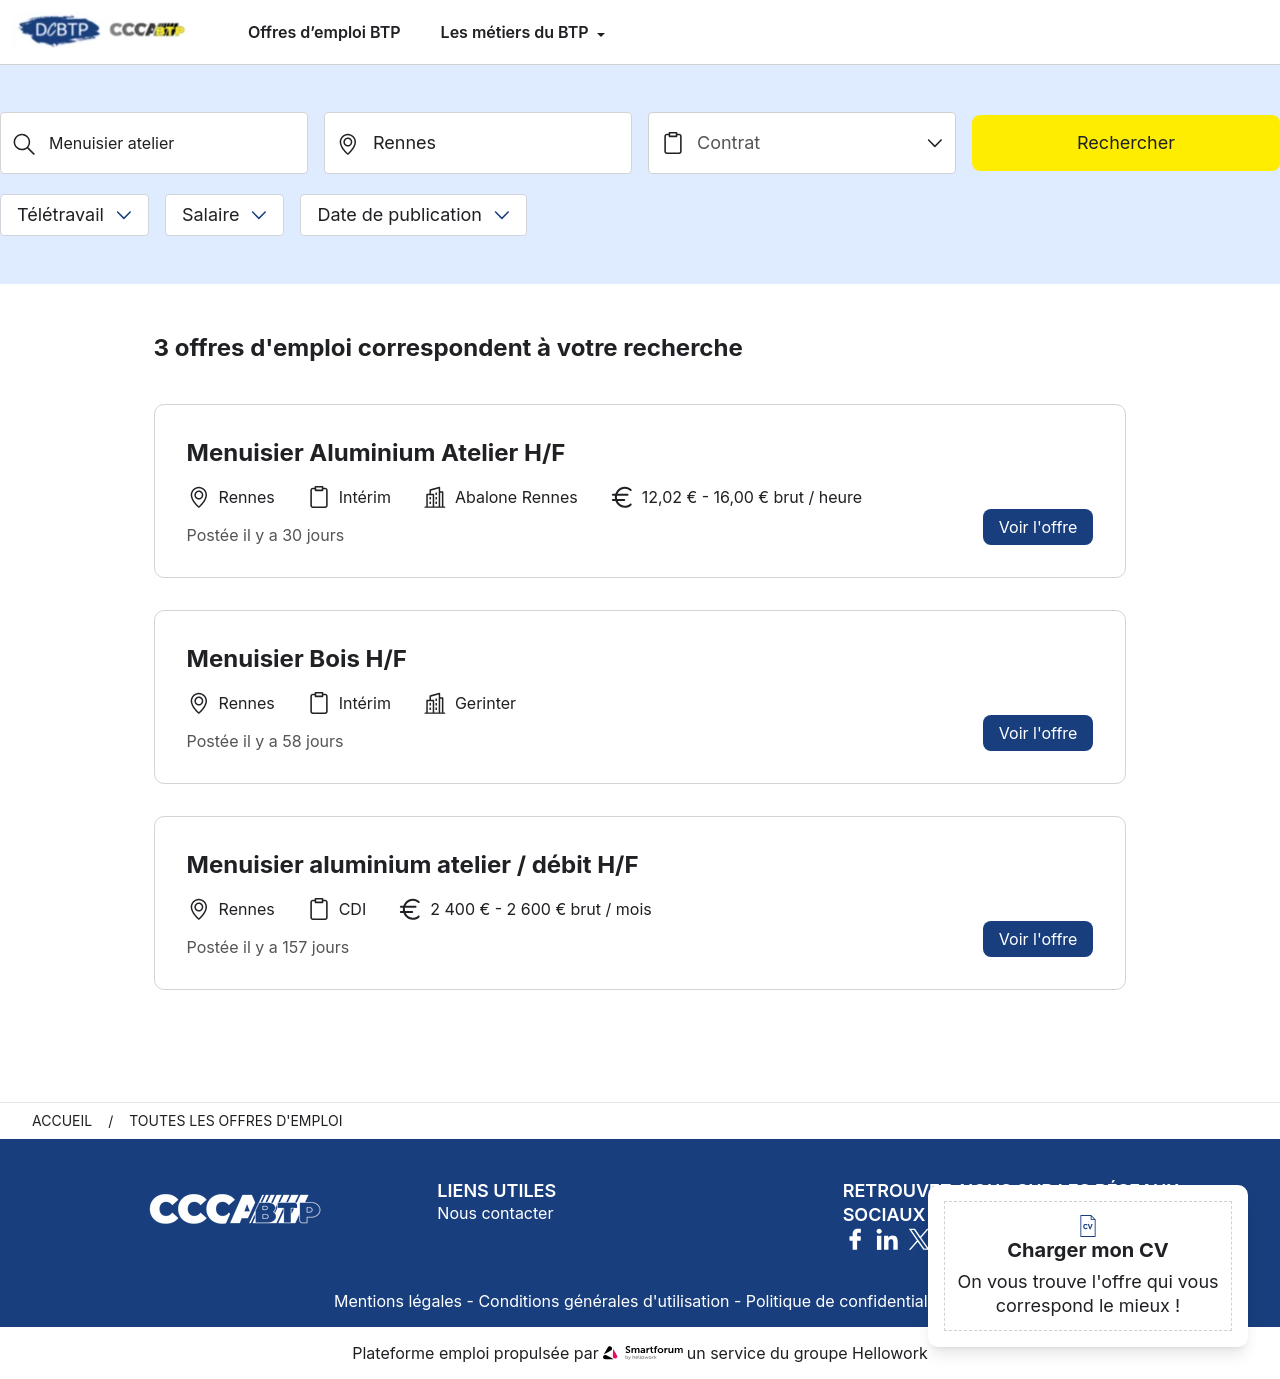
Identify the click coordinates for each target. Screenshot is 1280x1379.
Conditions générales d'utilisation (603, 1301)
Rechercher (1126, 142)
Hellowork (890, 1353)
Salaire (224, 214)
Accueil (62, 1120)
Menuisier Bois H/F (297, 658)
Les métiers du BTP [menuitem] (517, 32)
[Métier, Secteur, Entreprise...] (154, 143)
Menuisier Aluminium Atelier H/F (376, 452)
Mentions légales (398, 1301)
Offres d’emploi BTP (324, 32)
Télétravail (74, 214)
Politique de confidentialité (846, 1301)
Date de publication (413, 214)
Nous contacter (495, 1213)
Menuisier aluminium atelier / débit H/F (413, 870)
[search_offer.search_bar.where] (478, 143)
